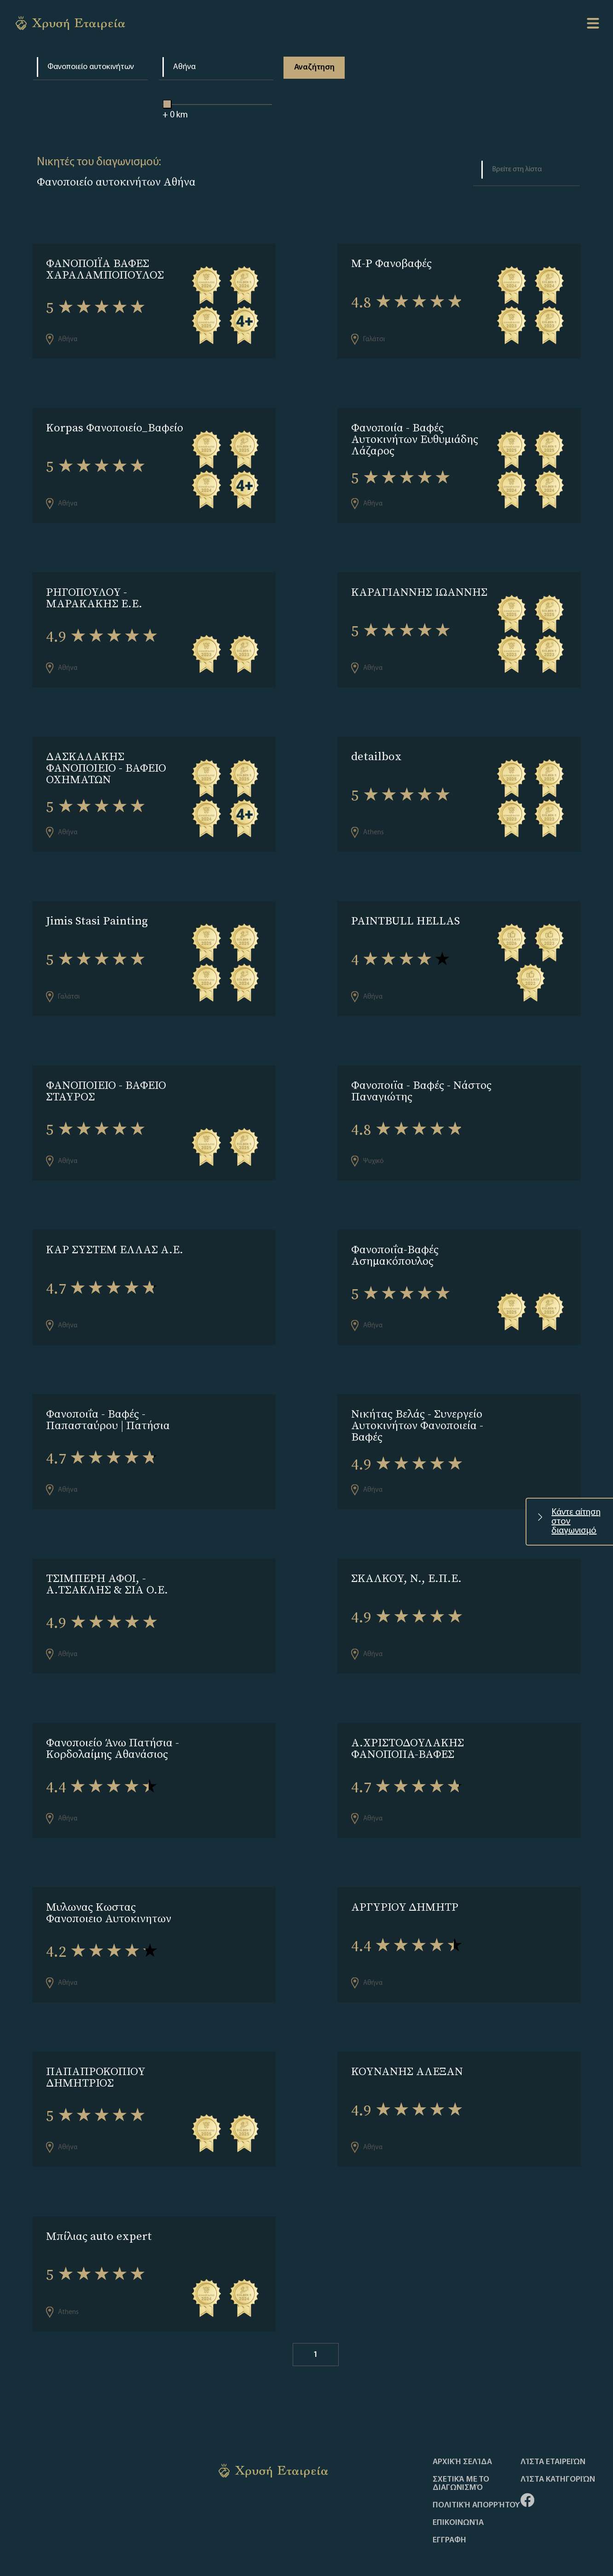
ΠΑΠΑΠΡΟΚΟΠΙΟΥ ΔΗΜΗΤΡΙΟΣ (95, 2041)
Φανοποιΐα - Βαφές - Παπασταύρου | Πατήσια (108, 1396)
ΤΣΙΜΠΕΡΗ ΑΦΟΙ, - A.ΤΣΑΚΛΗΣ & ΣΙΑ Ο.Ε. (107, 1558)
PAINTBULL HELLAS (405, 907)
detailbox (376, 746)
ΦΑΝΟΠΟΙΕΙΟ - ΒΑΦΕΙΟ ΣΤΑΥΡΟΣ (106, 1074)
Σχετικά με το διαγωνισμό (461, 2441)
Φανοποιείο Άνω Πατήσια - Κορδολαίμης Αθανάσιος (112, 1719)
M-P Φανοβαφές (391, 263)
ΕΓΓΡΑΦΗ (449, 2498)
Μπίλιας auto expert (99, 2197)
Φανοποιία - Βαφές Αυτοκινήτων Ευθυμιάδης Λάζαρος (414, 436)
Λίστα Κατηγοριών (557, 2437)
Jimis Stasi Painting (97, 907)
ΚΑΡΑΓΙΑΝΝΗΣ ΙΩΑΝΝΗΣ (419, 585)
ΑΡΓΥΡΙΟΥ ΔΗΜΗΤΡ (404, 1874)
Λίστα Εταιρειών (552, 2420)
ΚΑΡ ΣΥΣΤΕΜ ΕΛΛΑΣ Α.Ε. (114, 1230)
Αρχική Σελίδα (462, 2420)
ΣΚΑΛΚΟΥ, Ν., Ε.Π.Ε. (406, 1552)
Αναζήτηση (313, 67)
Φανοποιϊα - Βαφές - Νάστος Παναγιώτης (421, 1074)
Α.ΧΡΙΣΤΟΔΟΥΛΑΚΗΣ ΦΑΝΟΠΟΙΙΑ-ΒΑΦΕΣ (407, 1719)
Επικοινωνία (458, 2481)
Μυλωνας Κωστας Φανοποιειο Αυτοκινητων (108, 1880)
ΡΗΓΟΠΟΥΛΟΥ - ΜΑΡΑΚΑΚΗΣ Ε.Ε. (94, 591)
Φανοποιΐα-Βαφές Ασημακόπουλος (395, 1235)
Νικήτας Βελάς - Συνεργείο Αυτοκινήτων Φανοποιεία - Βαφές (417, 1402)
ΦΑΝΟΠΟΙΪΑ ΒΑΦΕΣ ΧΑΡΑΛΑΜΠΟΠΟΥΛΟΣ (105, 268)
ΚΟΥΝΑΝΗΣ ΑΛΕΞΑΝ (407, 2035)
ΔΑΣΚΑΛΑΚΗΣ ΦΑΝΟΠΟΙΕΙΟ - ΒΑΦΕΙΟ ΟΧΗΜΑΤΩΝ (106, 758)
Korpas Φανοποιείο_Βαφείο (114, 424)
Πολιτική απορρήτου (476, 2463)
